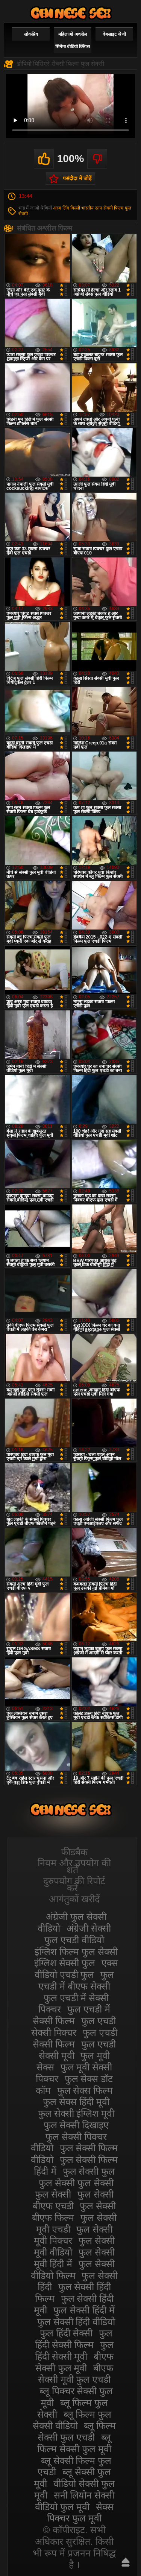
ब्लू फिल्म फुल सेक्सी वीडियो (72, 2420)
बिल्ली (75, 208)
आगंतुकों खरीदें (74, 1899)
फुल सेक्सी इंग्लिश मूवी (76, 2113)
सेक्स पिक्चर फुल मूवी (80, 2513)
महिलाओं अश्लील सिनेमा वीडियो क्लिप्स (72, 40)
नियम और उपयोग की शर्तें (74, 1866)
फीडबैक (74, 1852)
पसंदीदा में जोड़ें (77, 178)
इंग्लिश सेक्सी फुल (64, 1963)
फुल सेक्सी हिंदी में (84, 2310)
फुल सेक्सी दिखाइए (76, 2125)
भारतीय (87, 208)
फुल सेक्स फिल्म (85, 2090)
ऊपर (125, 2562)
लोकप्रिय (31, 34)
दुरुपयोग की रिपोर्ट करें (74, 1884)
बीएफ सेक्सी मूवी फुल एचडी (76, 2374)
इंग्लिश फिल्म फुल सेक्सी (76, 1951)
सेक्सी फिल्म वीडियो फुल (70, 13)
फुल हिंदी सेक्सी (66, 2333)
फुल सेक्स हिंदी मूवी (76, 2101)
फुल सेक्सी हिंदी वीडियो (76, 2321)
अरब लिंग (61, 208)
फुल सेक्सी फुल (89, 2171)
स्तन (98, 208)
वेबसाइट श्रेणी (114, 34)
